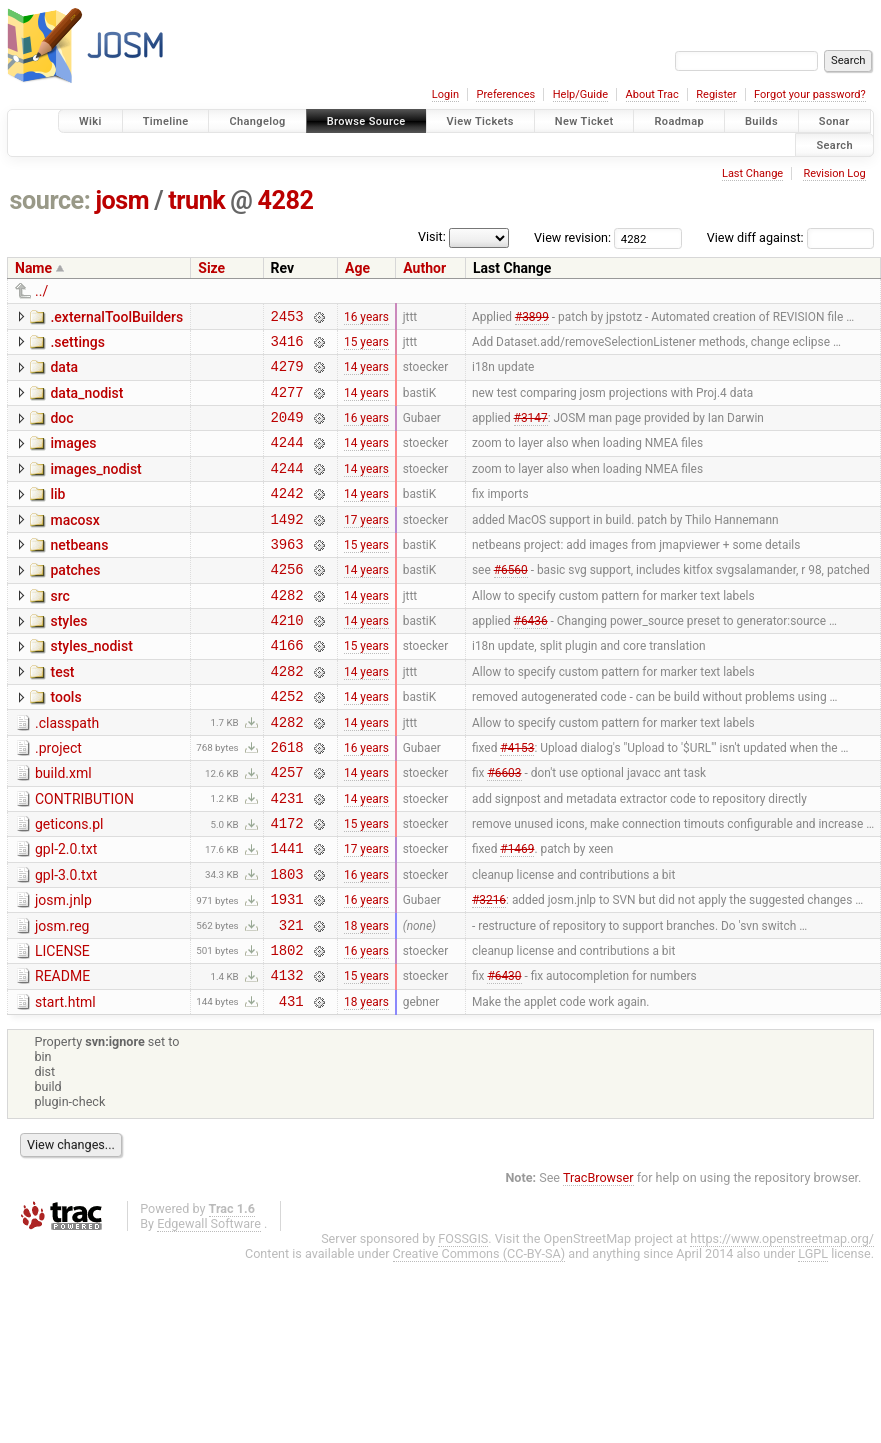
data (64, 373)
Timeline (166, 121)
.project (58, 799)
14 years (366, 375)
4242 (287, 516)
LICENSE (62, 1026)
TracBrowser (598, 1261)
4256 (287, 601)
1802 (287, 1027)
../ (41, 291)
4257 (287, 828)
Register (716, 94)
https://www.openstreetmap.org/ (782, 1322)
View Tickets (480, 121)
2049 (287, 431)
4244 (287, 459)
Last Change (752, 173)
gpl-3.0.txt (66, 941)
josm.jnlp (63, 969)
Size (211, 268)
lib (57, 515)
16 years (366, 318)
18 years (366, 999)
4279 (287, 374)
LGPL (813, 1337)
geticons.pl (69, 884)
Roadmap (679, 121)
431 (291, 1084)
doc (61, 430)
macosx (74, 544)
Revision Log (834, 173)
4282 (286, 200)
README (62, 1054)
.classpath (67, 771)
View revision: (572, 237)
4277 (287, 403)
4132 (287, 1055)
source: (50, 200)
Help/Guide (580, 94)
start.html (65, 1083)
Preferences (505, 94)
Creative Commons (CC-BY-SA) (479, 1337)
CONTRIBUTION (84, 856)
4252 (287, 743)
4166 (287, 686)
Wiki (90, 121)
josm (122, 200)
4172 (287, 885)
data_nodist (86, 402)
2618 (287, 800)
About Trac (652, 94)
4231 (287, 857)
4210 (287, 658)
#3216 (489, 971)
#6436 (531, 659)
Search (834, 144)
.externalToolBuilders (116, 317)
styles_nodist (91, 685)
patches (75, 600)
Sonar (834, 121)
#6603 (504, 829)
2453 (287, 318)
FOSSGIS (463, 1322)
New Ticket (584, 121)
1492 (287, 545)
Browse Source (366, 121)
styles (68, 657)
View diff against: (790, 237)
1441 (287, 913)
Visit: (432, 236)
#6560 (511, 602)
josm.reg (62, 998)
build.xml (63, 827)
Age (357, 268)
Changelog (257, 121)
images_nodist (95, 487)
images (73, 458)
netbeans (79, 572)
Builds (761, 121)
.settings (77, 345)
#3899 (532, 318)
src (59, 629)
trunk (196, 200)
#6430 (504, 1056)
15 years (366, 346)
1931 (287, 970)
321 (291, 999)
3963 (287, 573)
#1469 (517, 914)
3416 (287, 346)
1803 (287, 942)
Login (445, 94)
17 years (366, 545)
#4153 (517, 800)
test (62, 714)
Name (33, 268)
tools (65, 742)
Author (424, 268)
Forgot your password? (810, 94)
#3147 (531, 432)
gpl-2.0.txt (66, 912)
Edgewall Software (209, 1307)
